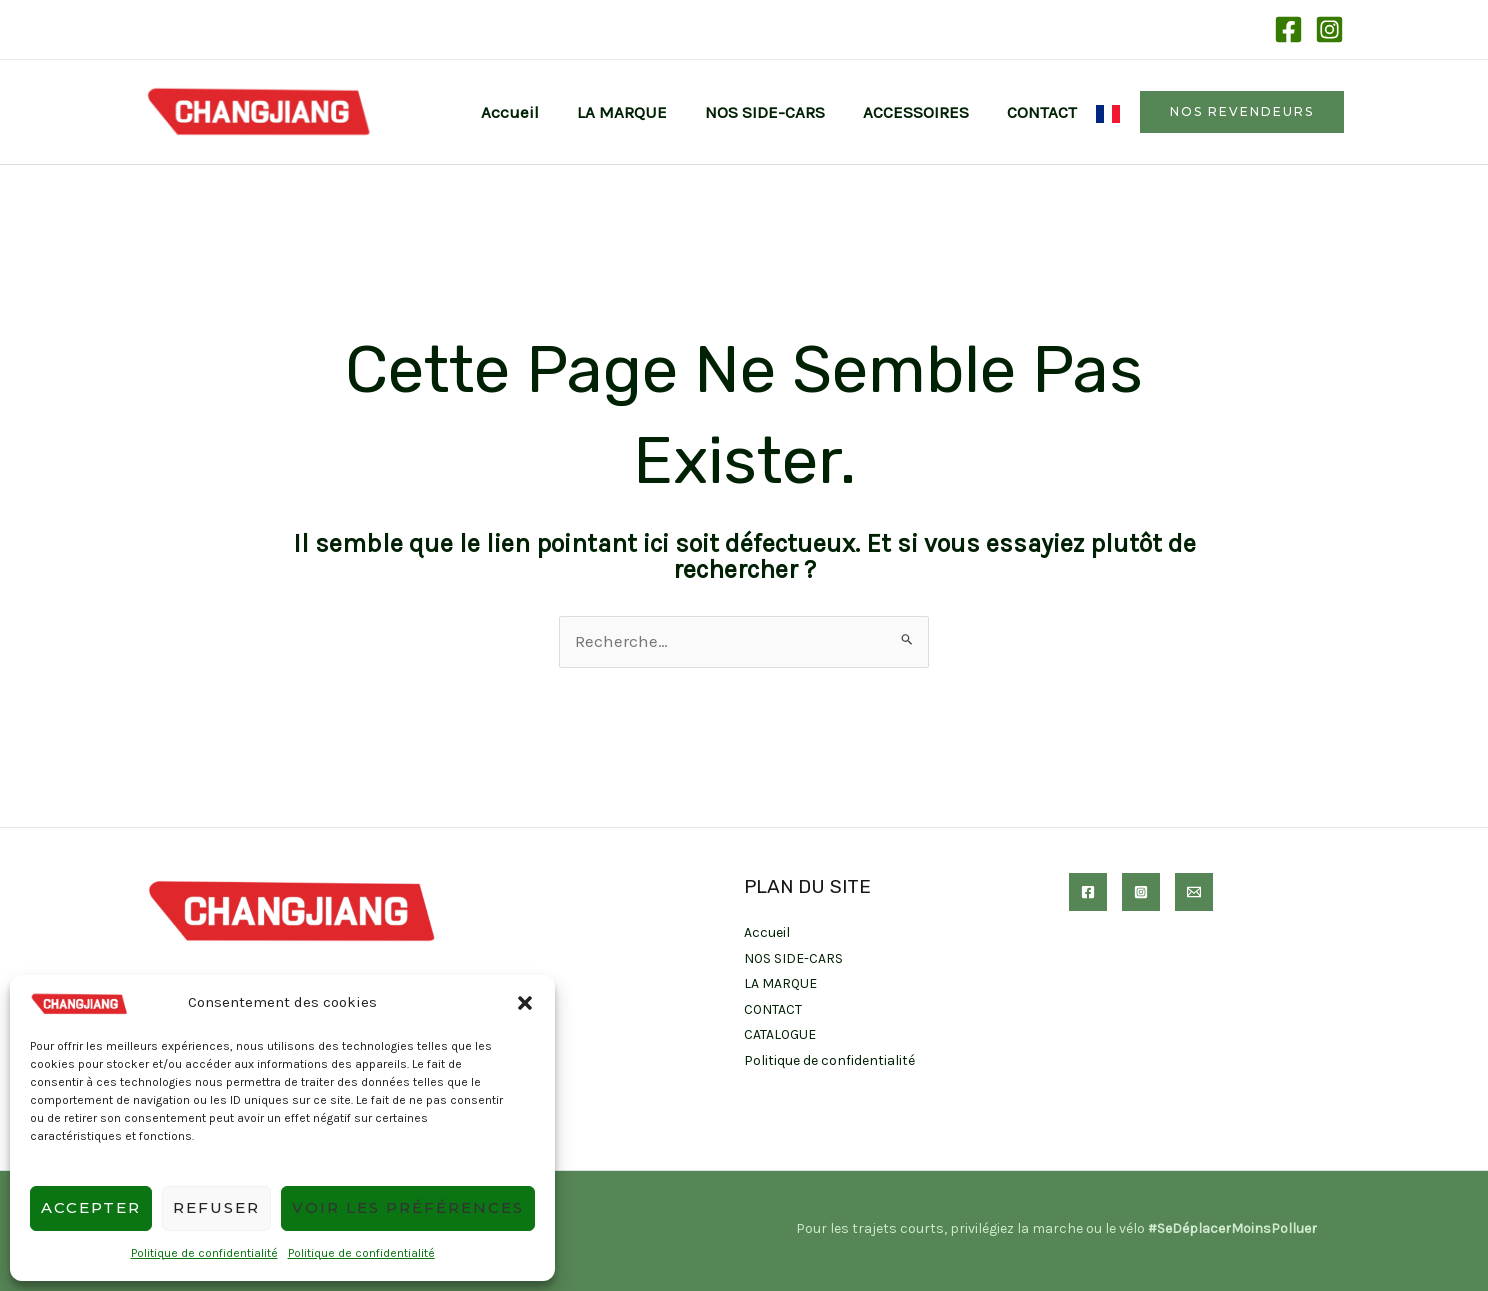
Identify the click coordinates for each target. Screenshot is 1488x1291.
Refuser (216, 1207)
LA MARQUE (636, 112)
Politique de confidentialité (204, 1253)
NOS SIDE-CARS (775, 112)
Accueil (528, 112)
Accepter (91, 1207)
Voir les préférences (408, 1207)
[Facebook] (1288, 29)
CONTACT (1044, 112)
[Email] (1194, 892)
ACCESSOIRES (922, 112)
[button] (525, 1003)
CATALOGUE (780, 1034)
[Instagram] (1329, 29)
